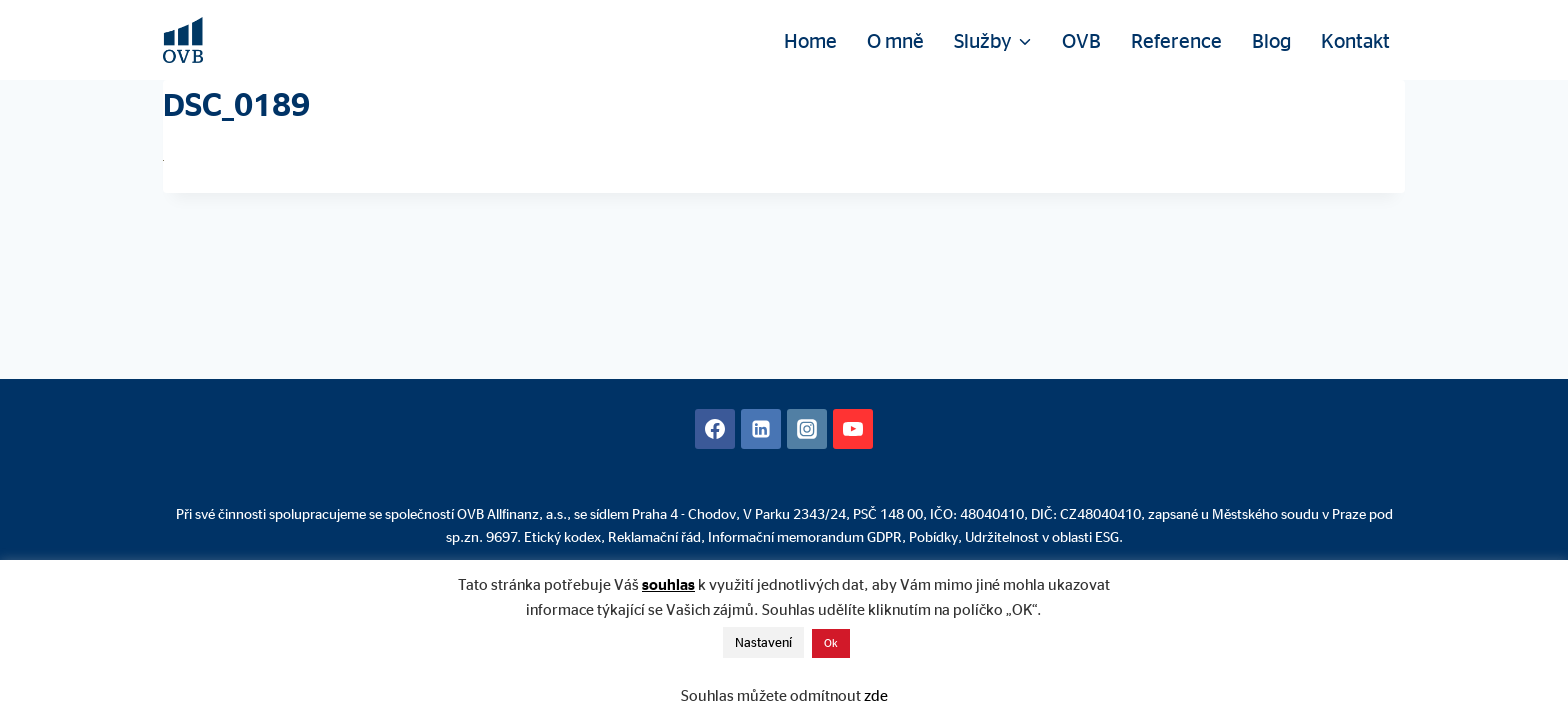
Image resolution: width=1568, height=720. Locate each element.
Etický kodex (562, 536)
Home (810, 40)
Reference (1176, 40)
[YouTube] (853, 429)
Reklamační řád (654, 536)
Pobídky (933, 536)
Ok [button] (831, 643)
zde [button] (876, 695)
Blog (1271, 40)
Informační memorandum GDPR (805, 536)
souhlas (668, 584)
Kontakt (1355, 40)
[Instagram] (807, 429)
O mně (895, 40)
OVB (1081, 40)
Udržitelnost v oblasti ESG (1042, 536)
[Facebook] (715, 429)
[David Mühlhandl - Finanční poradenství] (183, 40)
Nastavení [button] (763, 642)
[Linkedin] (761, 429)
